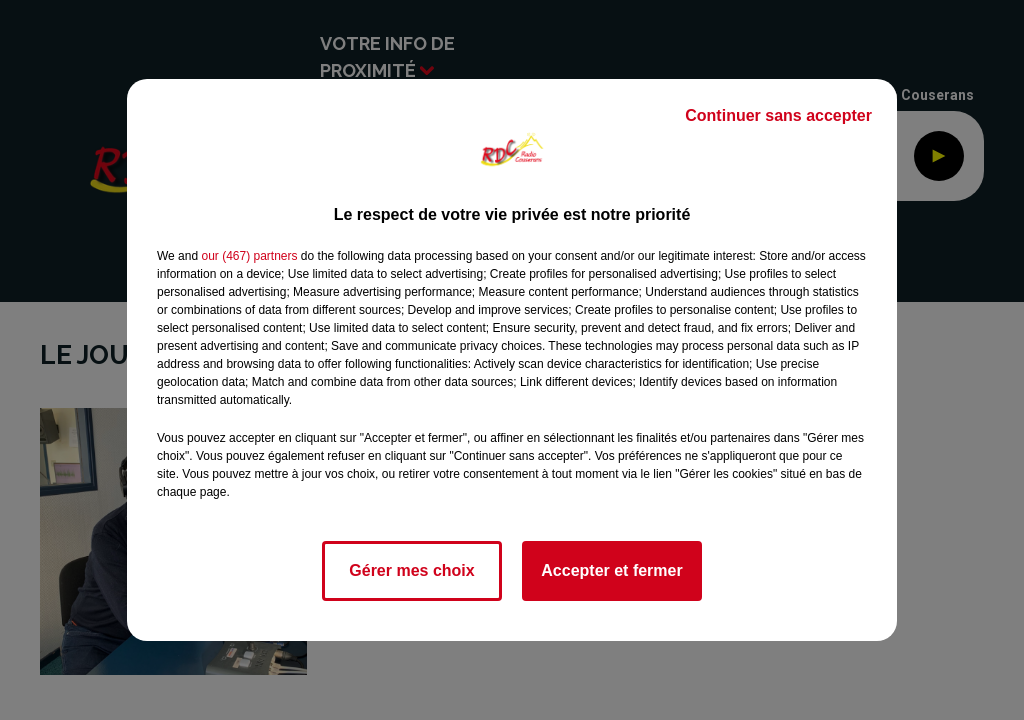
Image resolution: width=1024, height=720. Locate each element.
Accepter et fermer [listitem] (611, 570)
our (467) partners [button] (249, 256)
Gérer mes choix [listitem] (411, 570)
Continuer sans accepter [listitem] (778, 115)
